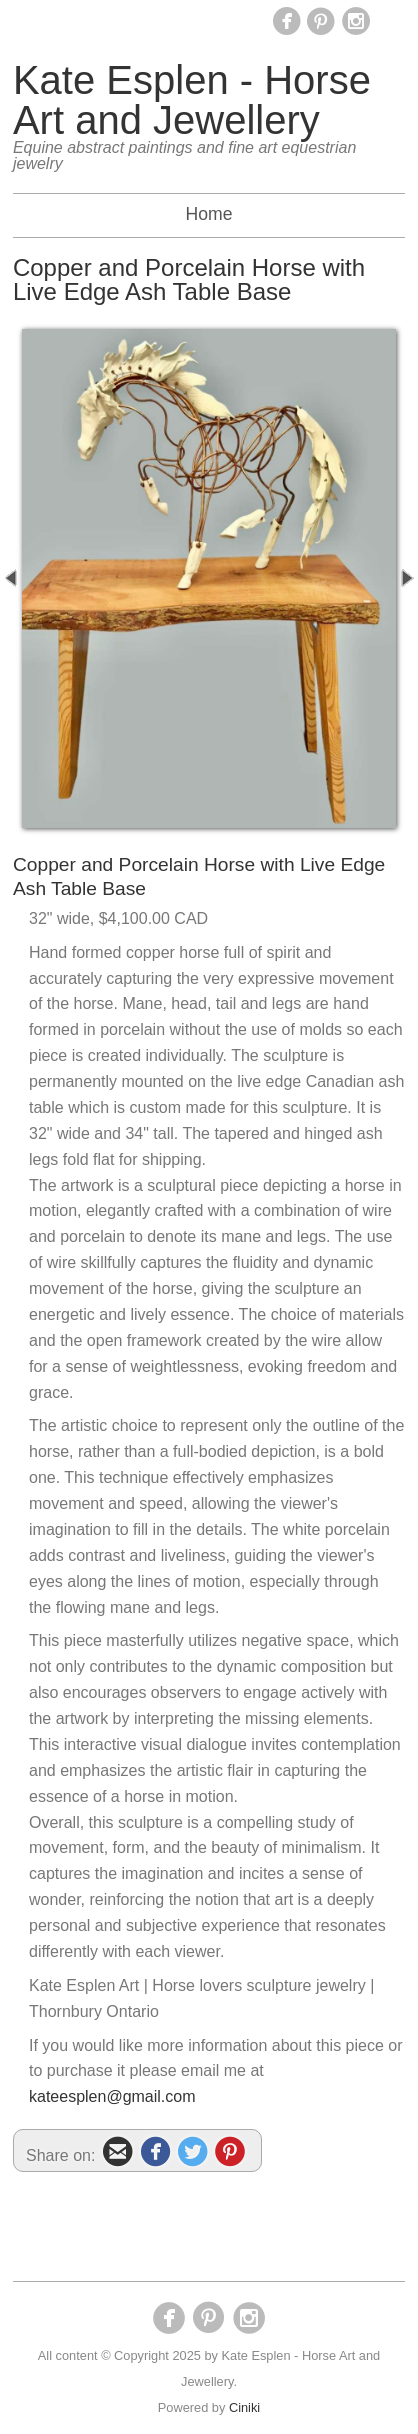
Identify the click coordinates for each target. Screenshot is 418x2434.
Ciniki (244, 2407)
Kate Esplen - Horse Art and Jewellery (192, 100)
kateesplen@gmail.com (112, 2096)
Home (209, 214)
